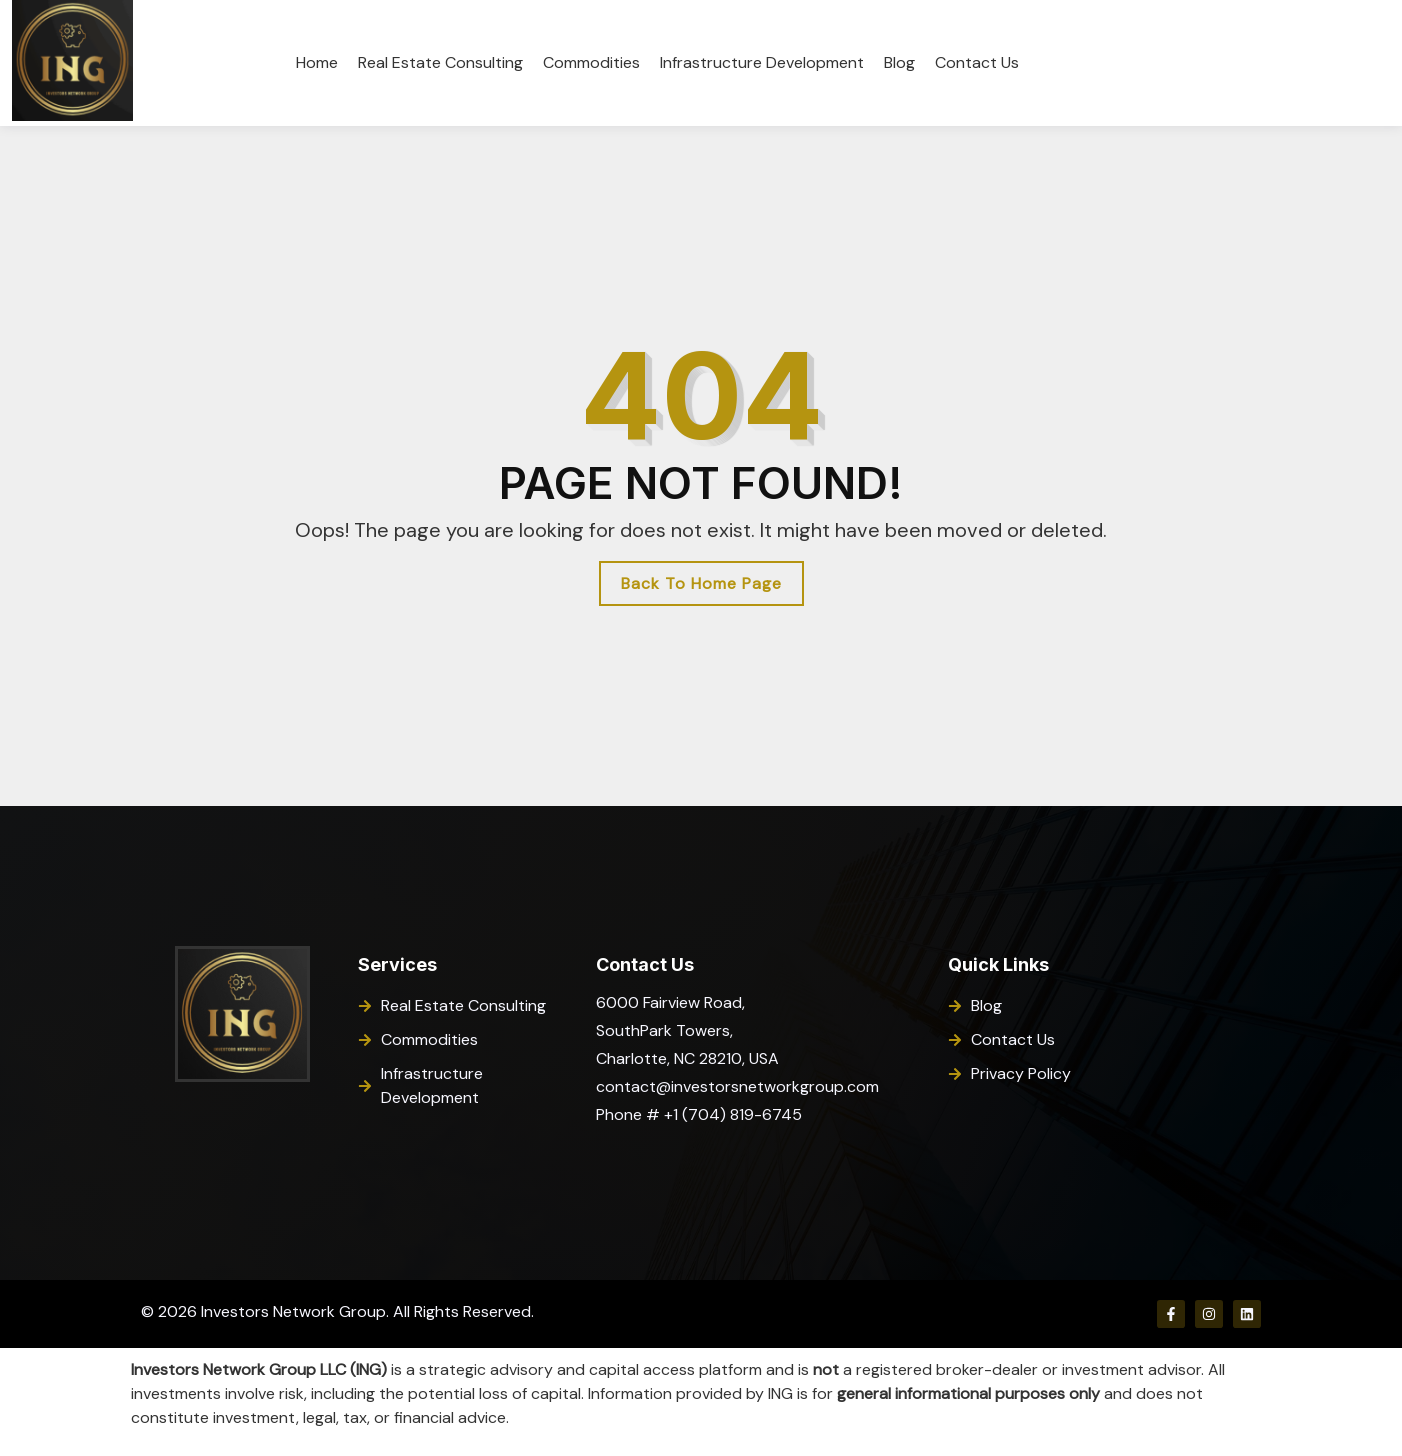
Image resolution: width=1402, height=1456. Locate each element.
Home (317, 62)
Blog (899, 62)
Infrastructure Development (762, 62)
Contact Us (977, 62)
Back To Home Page (701, 583)
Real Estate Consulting (440, 62)
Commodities (591, 62)
